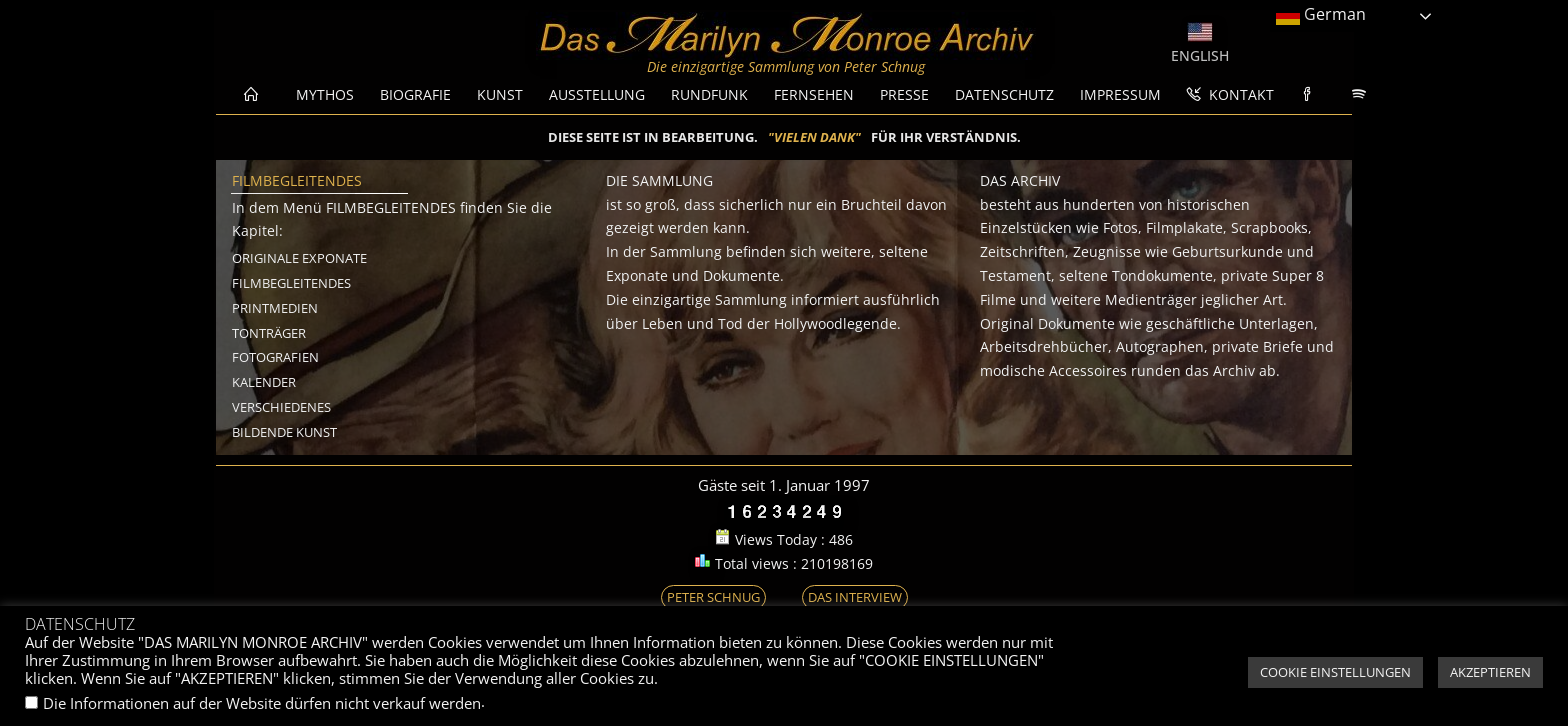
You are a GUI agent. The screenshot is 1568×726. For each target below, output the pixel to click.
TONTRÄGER (269, 333)
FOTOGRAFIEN (275, 357)
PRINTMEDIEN (275, 308)
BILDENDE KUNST (284, 432)
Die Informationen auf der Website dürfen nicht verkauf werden (262, 703)
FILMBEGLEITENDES (291, 283)
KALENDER (264, 382)
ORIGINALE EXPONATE (299, 258)
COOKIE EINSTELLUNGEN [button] (1335, 672)
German (1321, 15)
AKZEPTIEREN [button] (1490, 672)
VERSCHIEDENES (281, 407)
